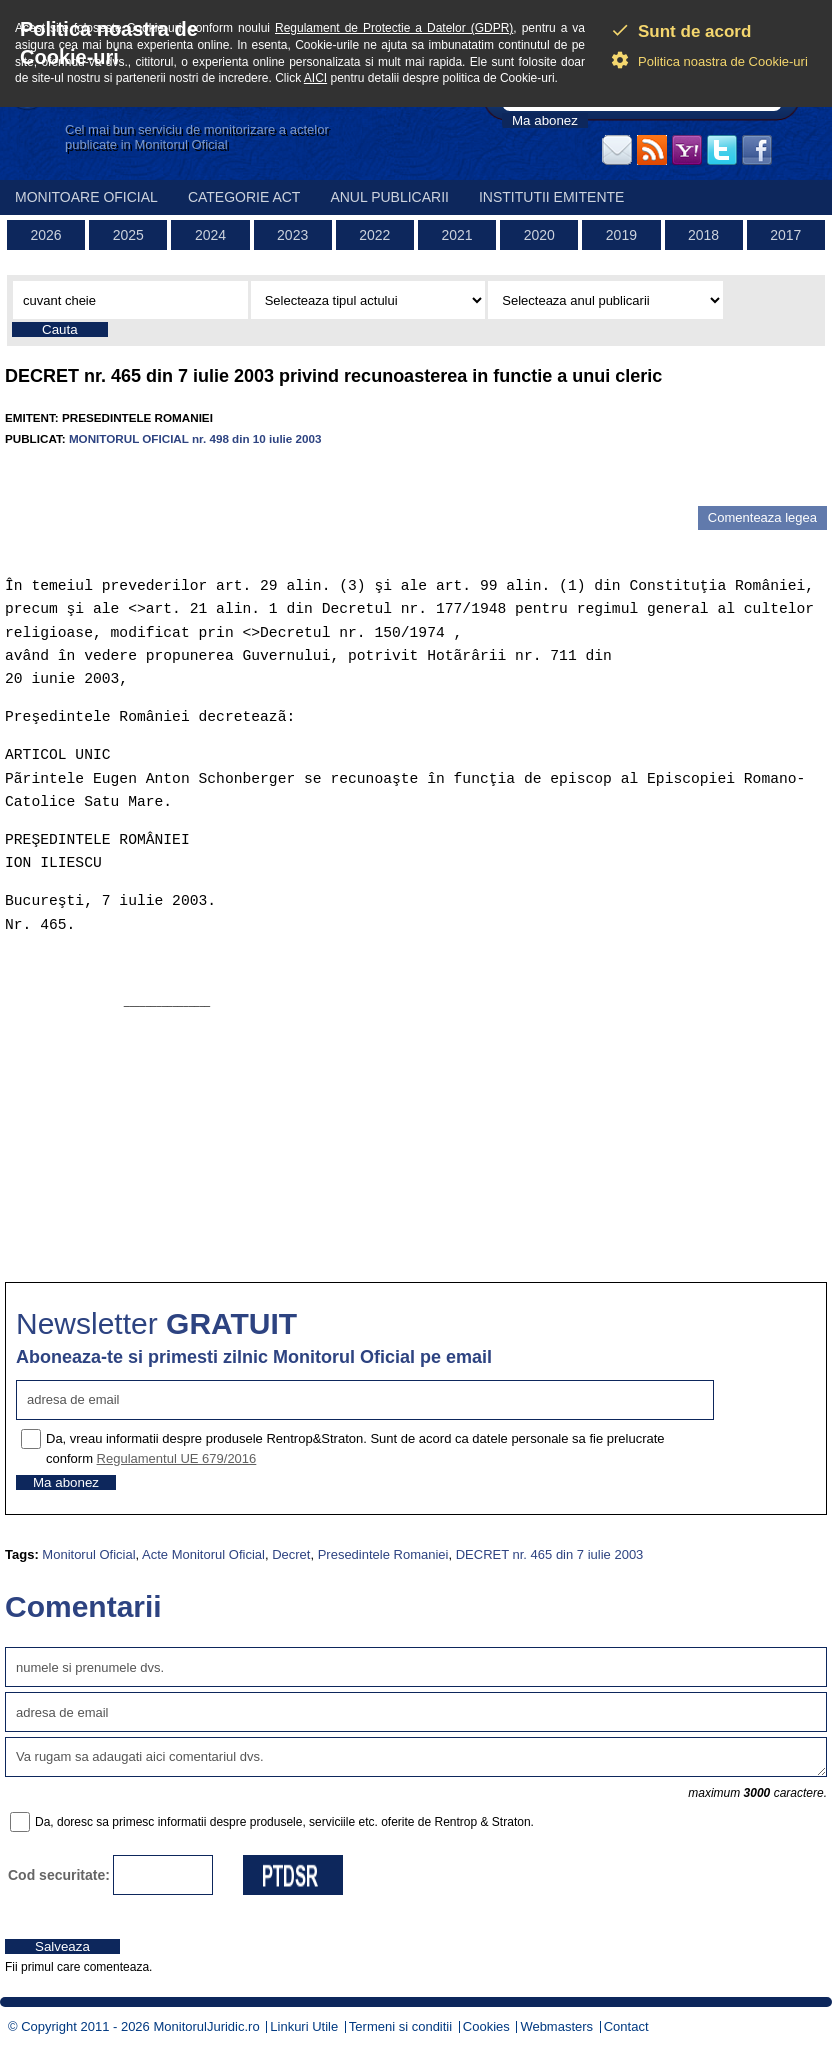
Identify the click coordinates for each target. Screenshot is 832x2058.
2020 (539, 235)
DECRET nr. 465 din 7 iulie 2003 (550, 1554)
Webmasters (556, 2026)
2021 (456, 235)
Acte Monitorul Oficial (203, 1554)
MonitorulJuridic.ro (206, 2026)
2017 (785, 235)
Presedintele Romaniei (383, 1554)
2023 (292, 235)
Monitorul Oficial (88, 1554)
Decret (291, 1554)
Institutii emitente (551, 197)
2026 (46, 235)
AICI (315, 78)
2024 (210, 235)
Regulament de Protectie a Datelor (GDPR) (394, 28)
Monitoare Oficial (86, 197)
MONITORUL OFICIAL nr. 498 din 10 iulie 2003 (195, 438)
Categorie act (244, 197)
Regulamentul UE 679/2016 (177, 1458)
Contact (626, 2026)
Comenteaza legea (762, 517)
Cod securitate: (59, 1875)
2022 (374, 235)
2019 (621, 235)
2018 (703, 235)
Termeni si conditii (400, 2026)
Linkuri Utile (304, 2026)
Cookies (486, 2026)
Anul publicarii (389, 197)
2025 (128, 235)
